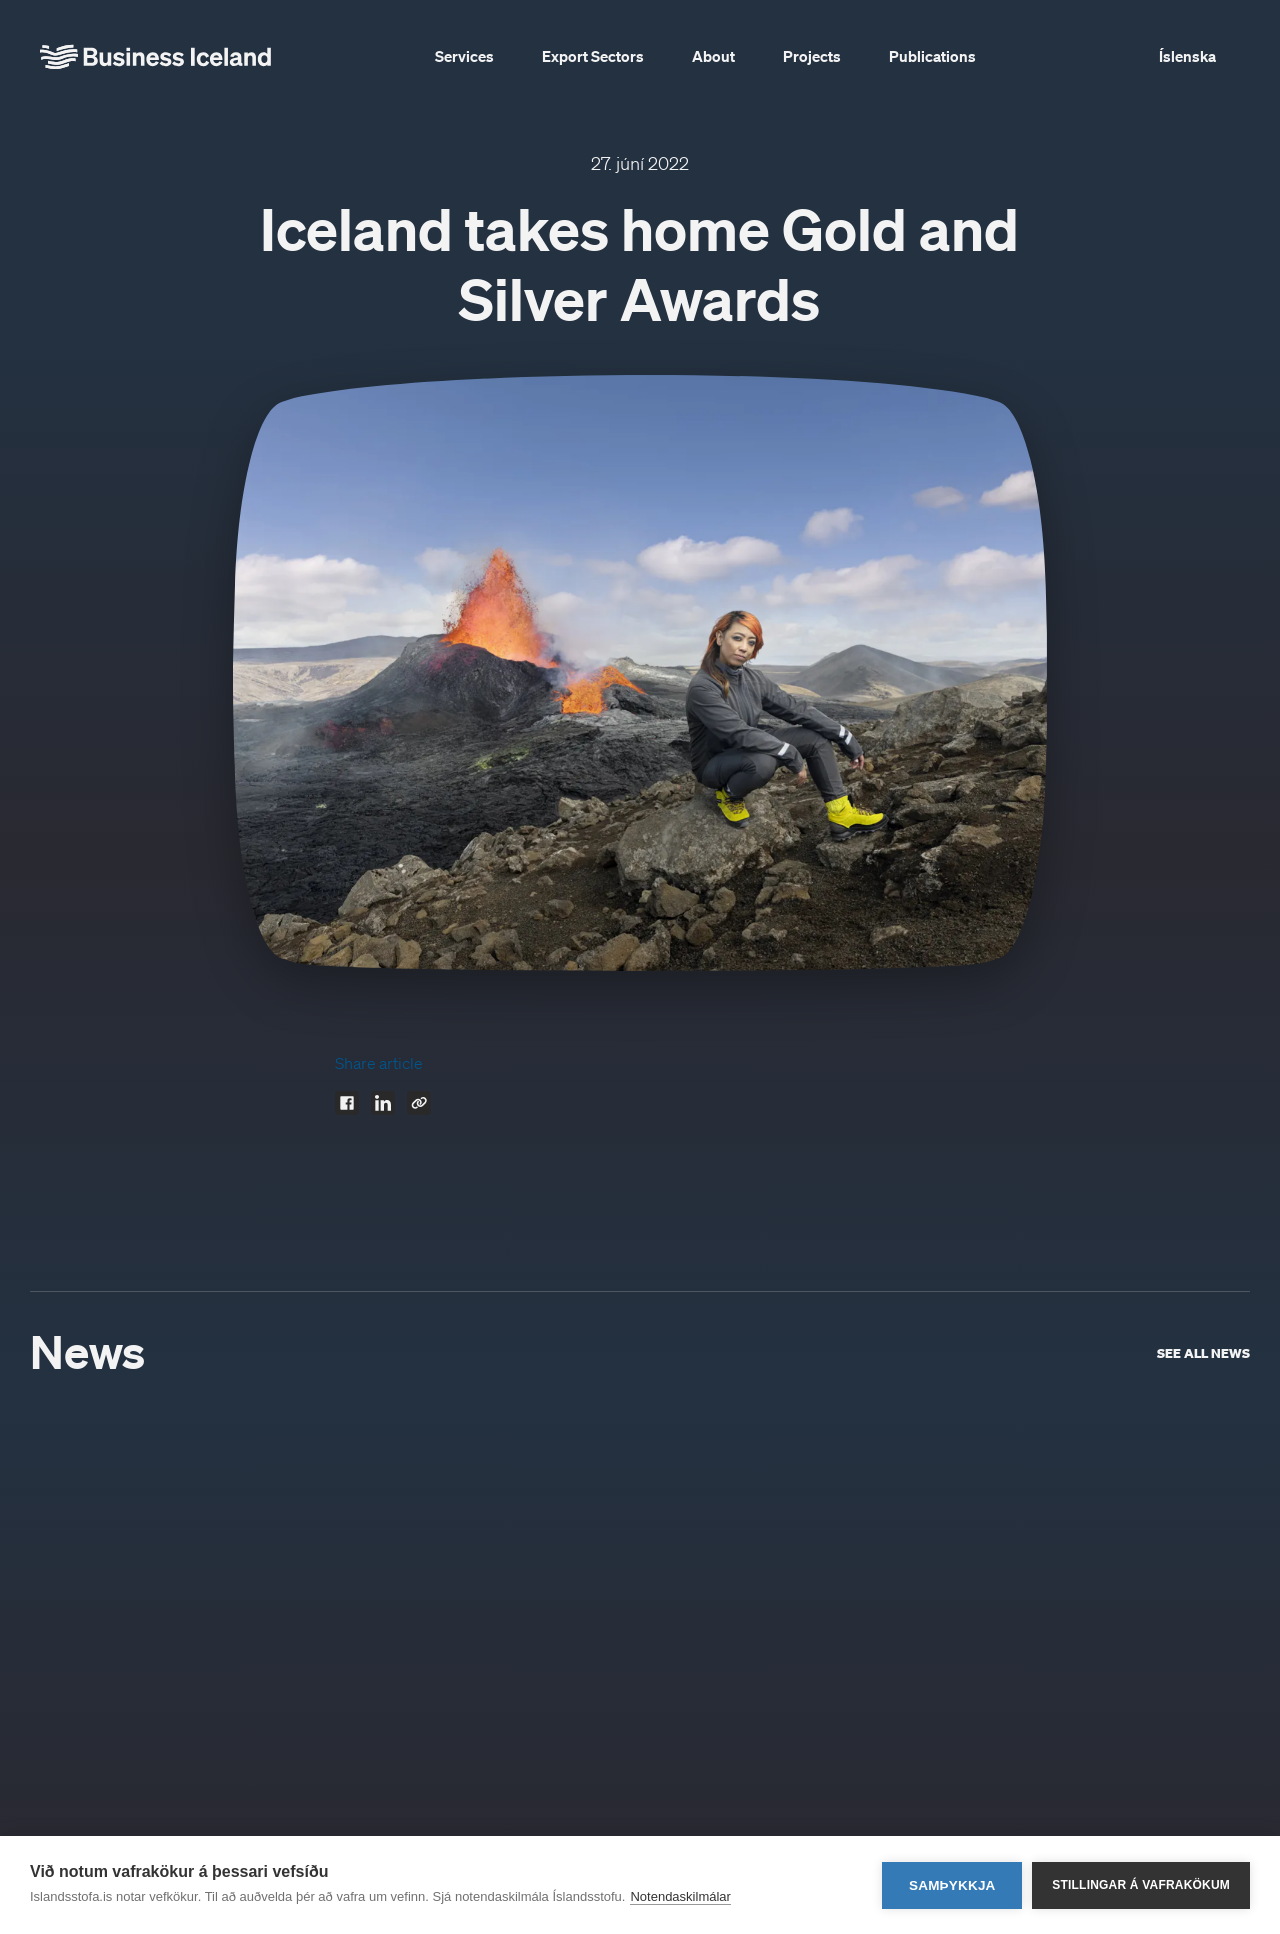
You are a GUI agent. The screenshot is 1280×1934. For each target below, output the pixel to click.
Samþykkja (952, 1885)
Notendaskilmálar (680, 1896)
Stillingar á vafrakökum (1141, 1885)
